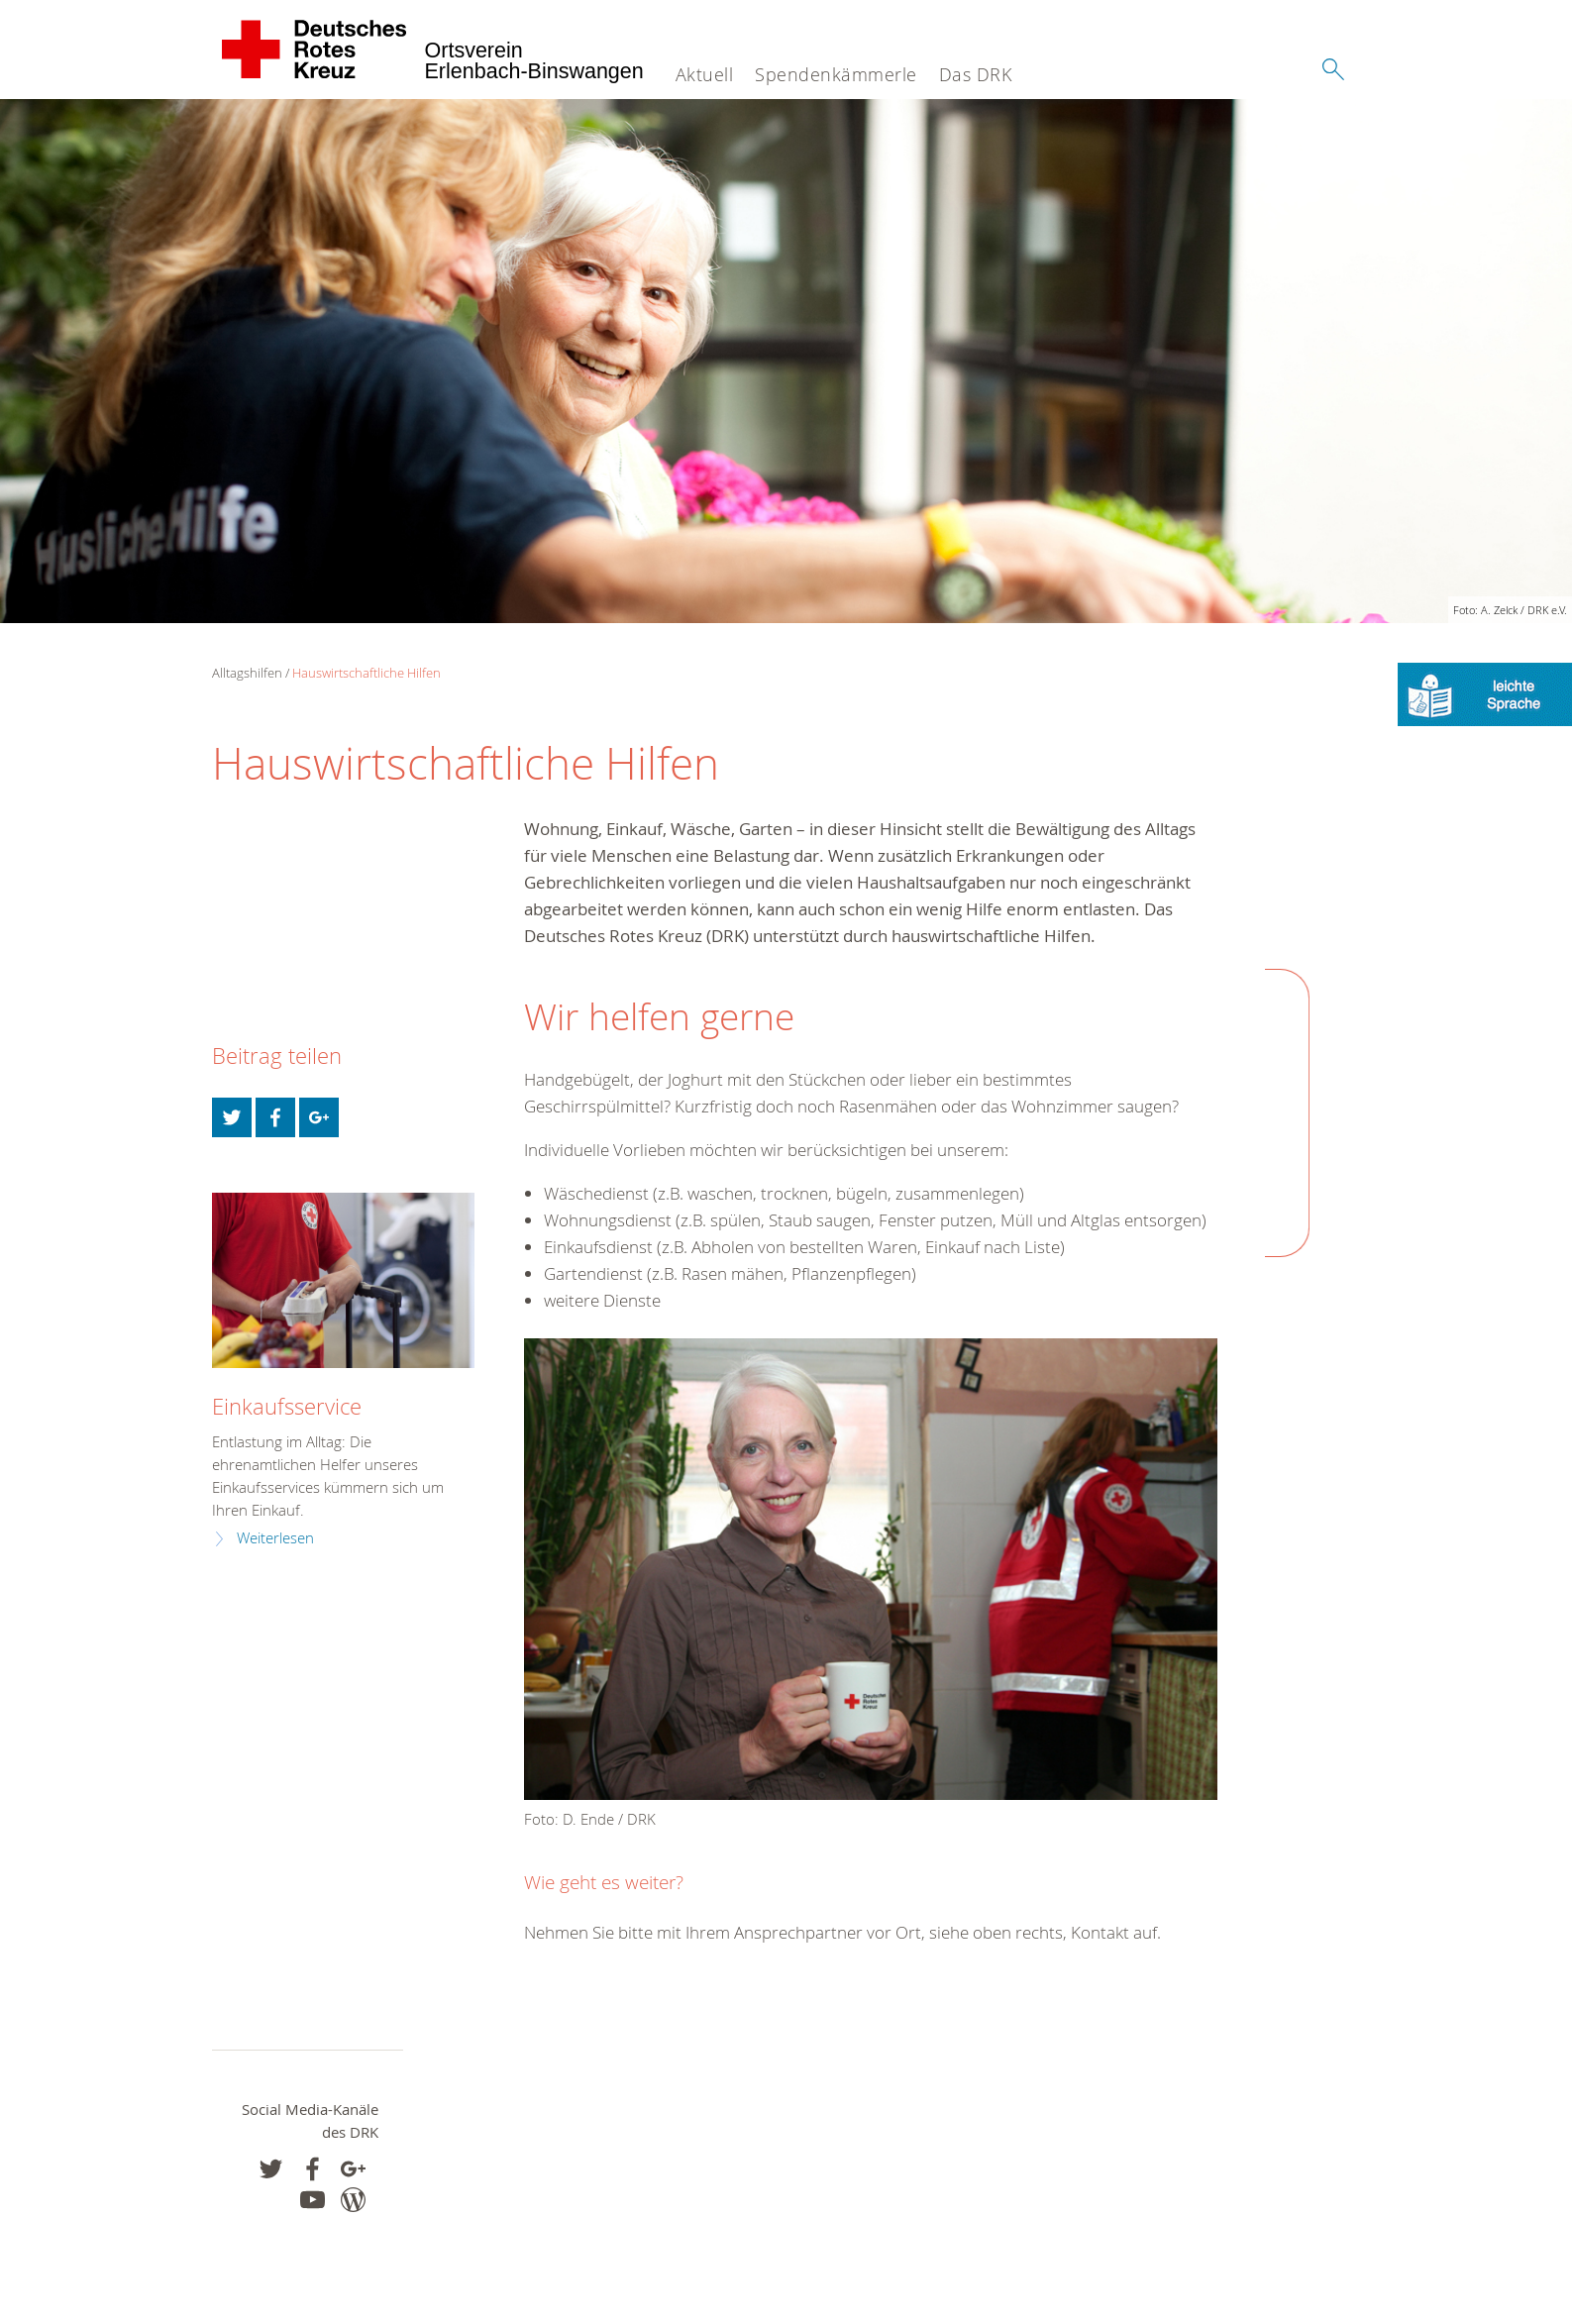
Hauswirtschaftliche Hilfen (366, 673)
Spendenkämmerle (836, 74)
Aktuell (705, 74)
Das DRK (975, 74)
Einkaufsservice (287, 1406)
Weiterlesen (275, 1538)
